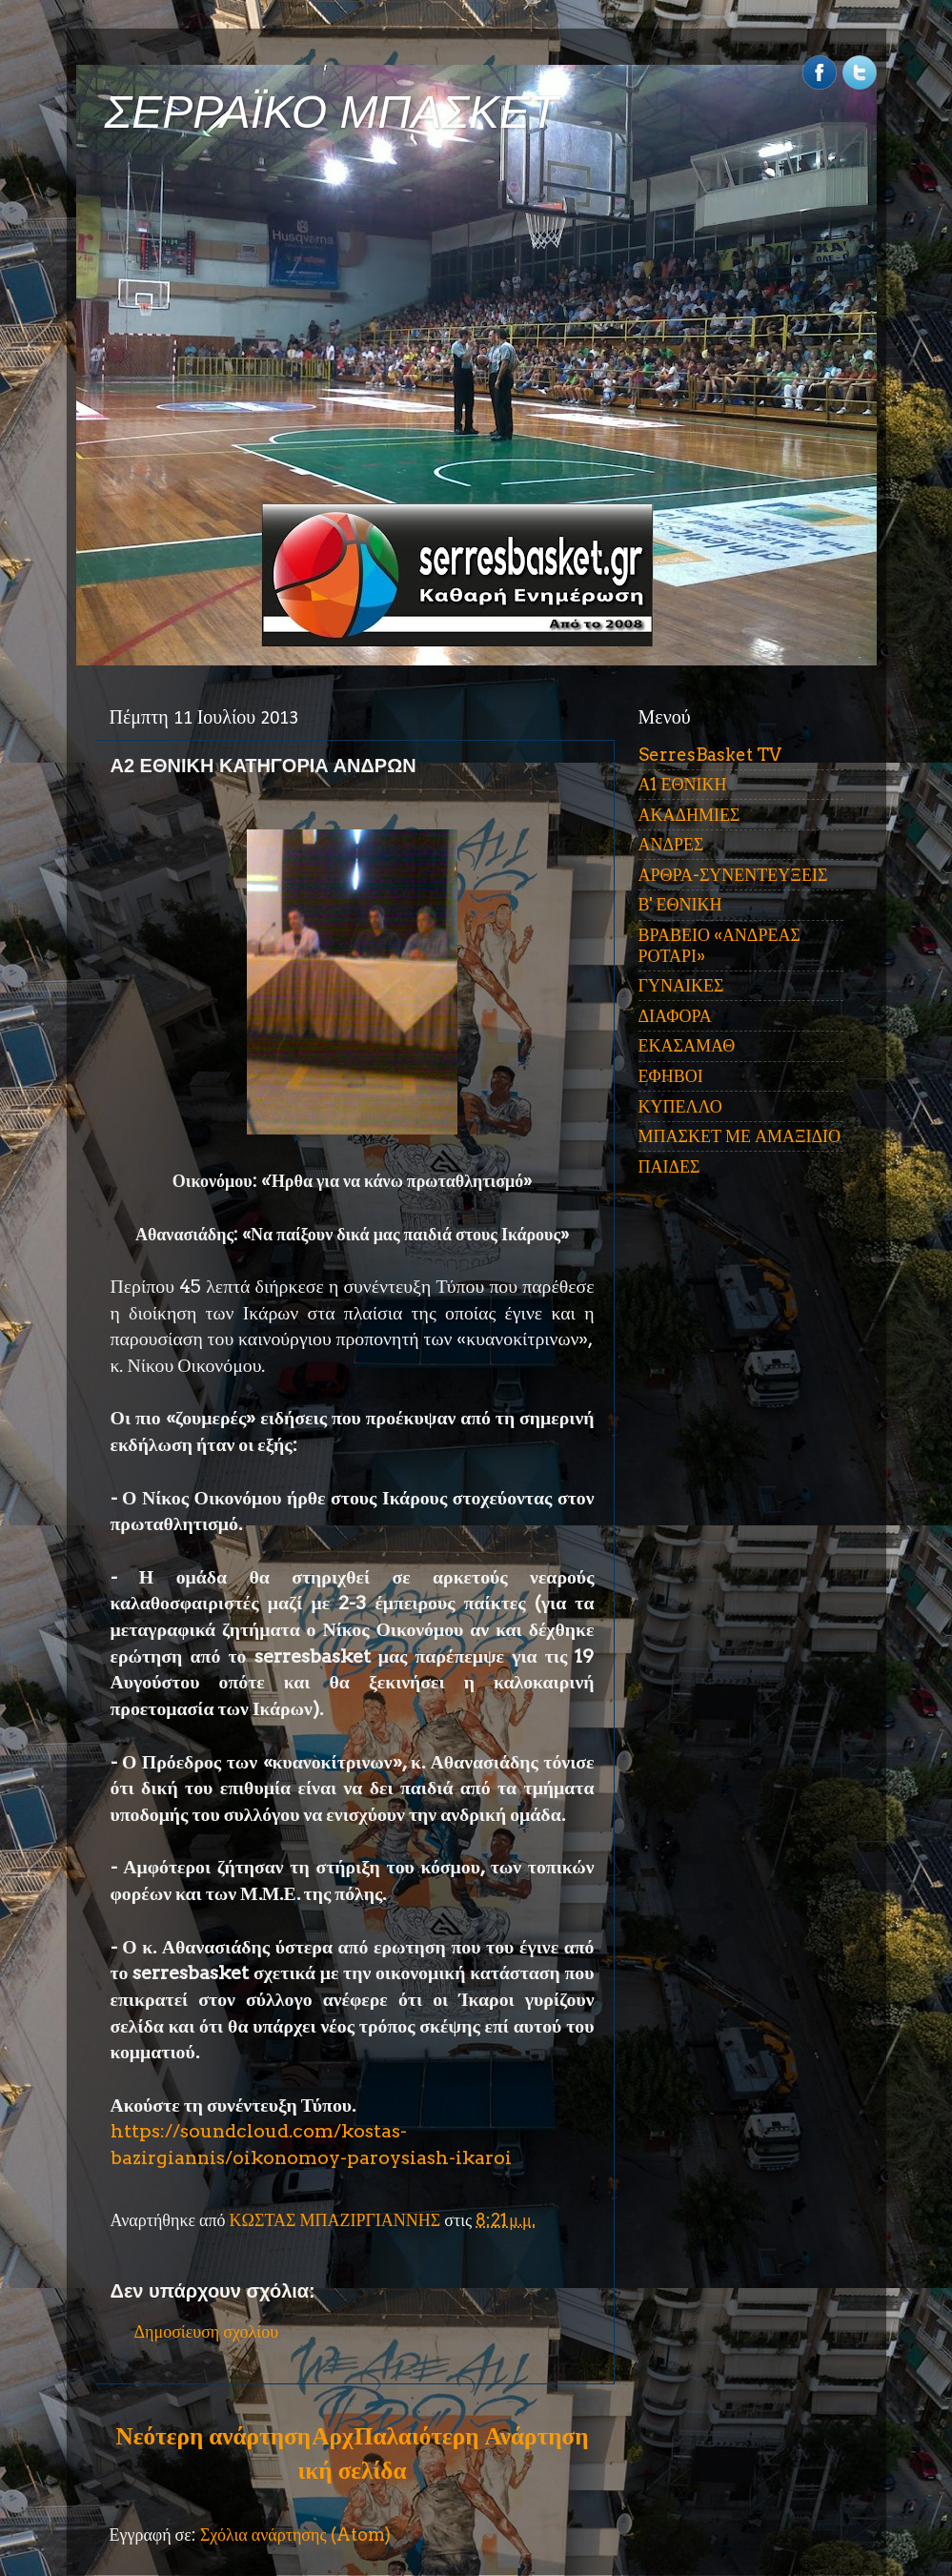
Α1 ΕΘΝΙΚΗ (682, 784)
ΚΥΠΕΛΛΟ (680, 1106)
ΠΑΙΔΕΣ (669, 1166)
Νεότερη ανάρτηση (213, 2436)
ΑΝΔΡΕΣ (671, 844)
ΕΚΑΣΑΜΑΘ (687, 1045)
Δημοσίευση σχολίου (206, 2331)
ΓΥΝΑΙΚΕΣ (681, 985)
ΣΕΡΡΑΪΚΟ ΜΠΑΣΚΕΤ (331, 112)
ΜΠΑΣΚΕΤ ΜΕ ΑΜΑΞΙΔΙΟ (739, 1136)
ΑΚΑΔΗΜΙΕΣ (689, 815)
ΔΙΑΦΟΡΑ (675, 1016)
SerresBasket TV (709, 755)
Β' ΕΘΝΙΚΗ (680, 904)
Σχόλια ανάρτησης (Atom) (295, 2535)
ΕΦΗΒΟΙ (670, 1076)
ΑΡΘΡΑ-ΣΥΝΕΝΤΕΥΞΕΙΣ (733, 875)
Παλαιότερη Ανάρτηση (471, 2436)
